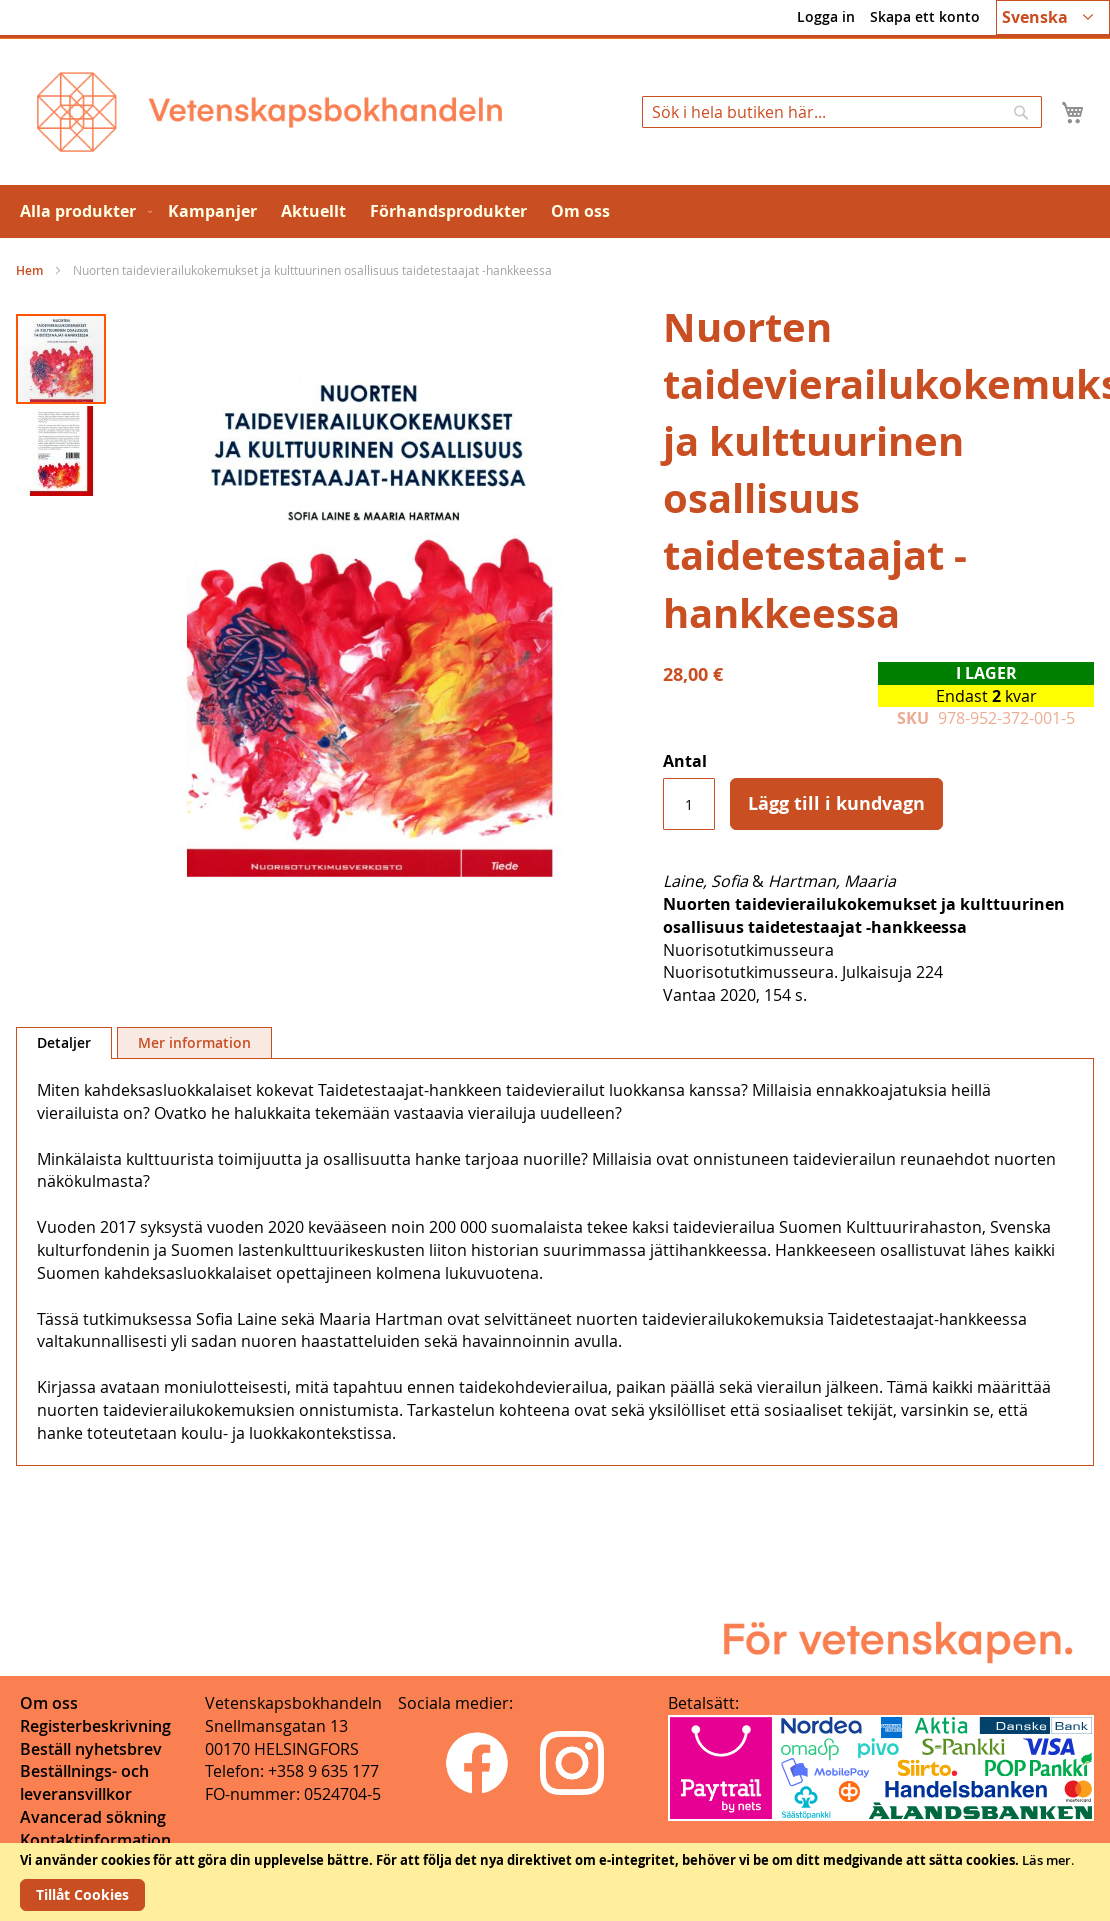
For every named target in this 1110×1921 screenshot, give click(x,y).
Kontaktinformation (95, 1840)
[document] (555, 1882)
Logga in (826, 16)
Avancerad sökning (93, 1817)
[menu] (555, 211)
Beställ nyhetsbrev (91, 1749)
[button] (1053, 17)
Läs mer (1046, 1860)
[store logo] (269, 112)
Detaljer (64, 1042)
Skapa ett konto (925, 16)
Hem (29, 270)
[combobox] (842, 112)
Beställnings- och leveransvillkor (84, 1782)
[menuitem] (82, 211)
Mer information (194, 1042)
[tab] (64, 1043)
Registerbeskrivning (95, 1726)
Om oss (49, 1703)
